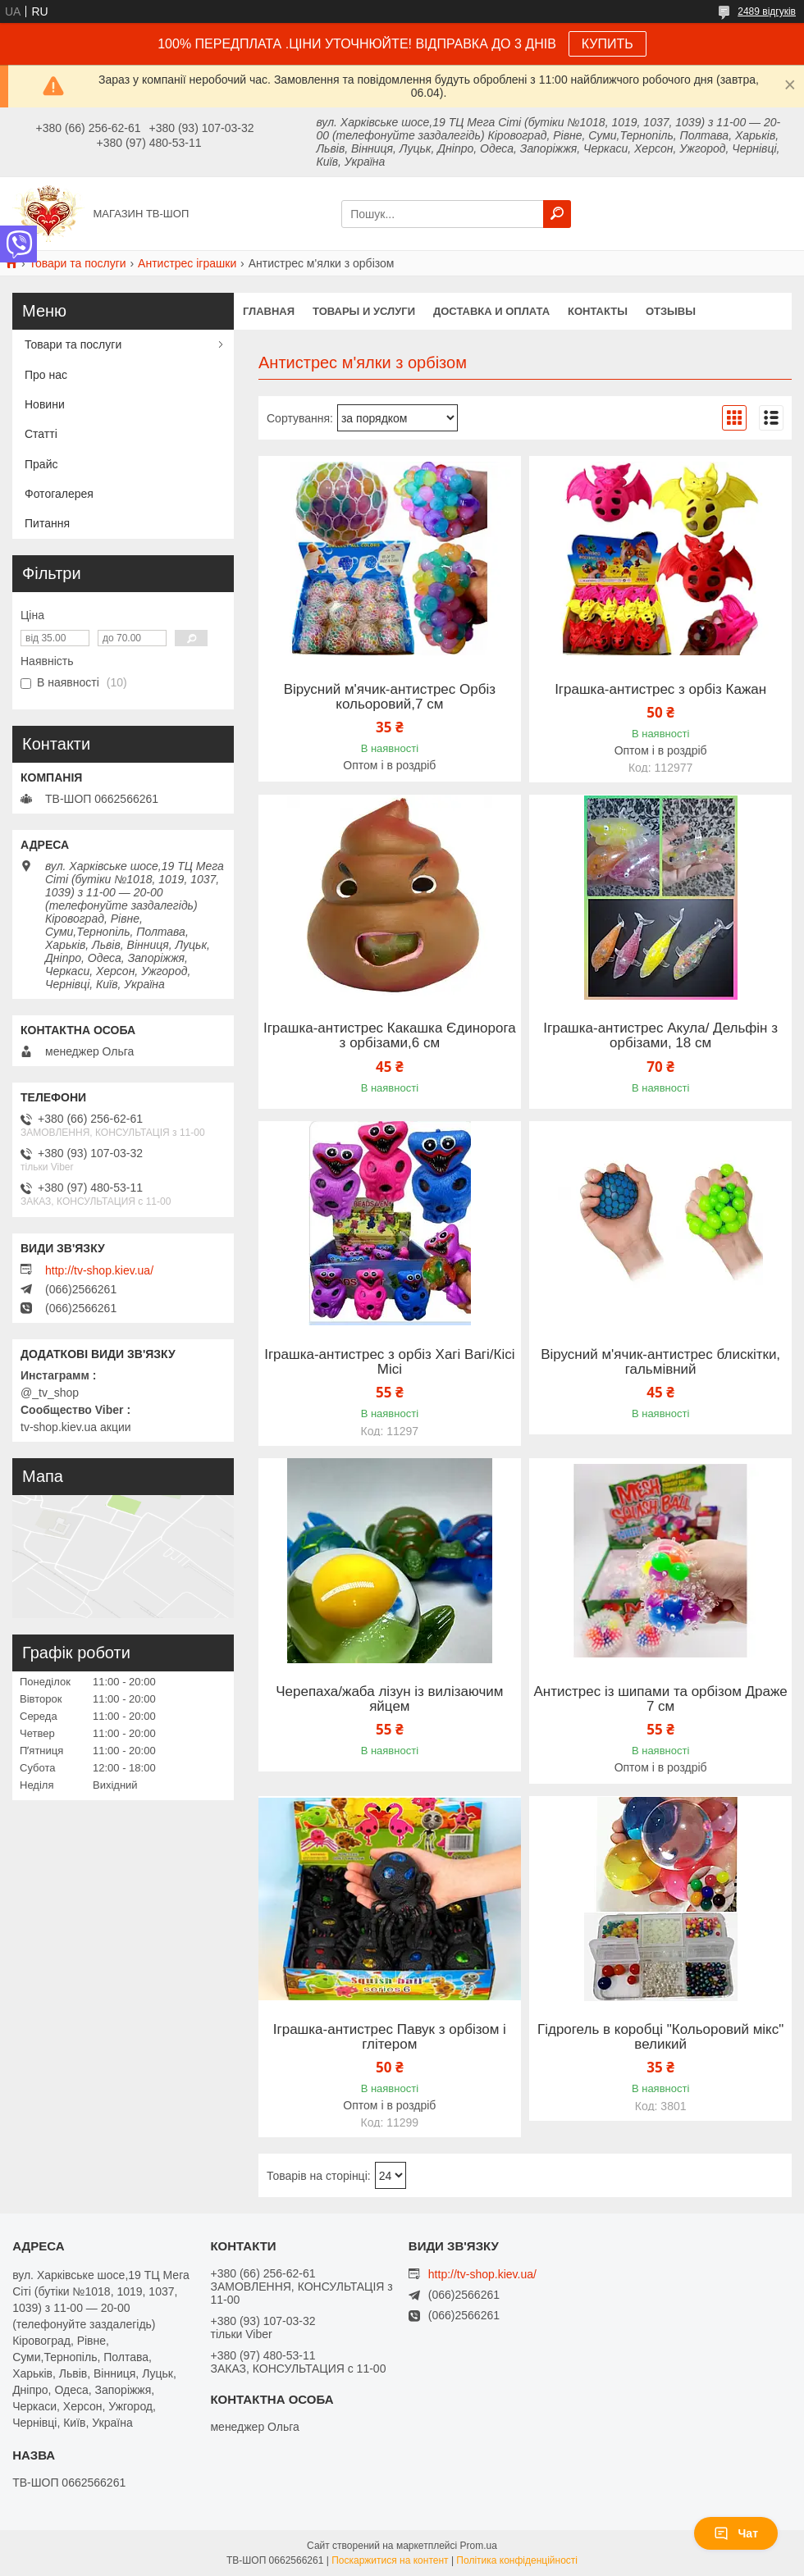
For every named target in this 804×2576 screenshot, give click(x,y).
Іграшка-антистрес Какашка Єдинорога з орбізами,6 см (389, 1036)
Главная (269, 311)
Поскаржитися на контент (389, 2560)
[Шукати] (557, 214)
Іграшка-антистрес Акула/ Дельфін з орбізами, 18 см (660, 1036)
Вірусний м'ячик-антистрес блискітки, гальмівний (660, 1362)
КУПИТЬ (607, 44)
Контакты (598, 311)
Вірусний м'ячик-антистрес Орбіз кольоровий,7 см (390, 697)
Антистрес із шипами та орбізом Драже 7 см (660, 1699)
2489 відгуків (767, 11)
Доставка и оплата (491, 311)
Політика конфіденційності (517, 2560)
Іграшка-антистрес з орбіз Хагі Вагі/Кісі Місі (389, 1362)
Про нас (46, 374)
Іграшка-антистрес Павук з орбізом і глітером (389, 2037)
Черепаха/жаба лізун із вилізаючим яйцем (389, 1699)
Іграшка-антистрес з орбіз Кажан (660, 689)
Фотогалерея (59, 493)
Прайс (41, 464)
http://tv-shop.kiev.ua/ (99, 1270)
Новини (45, 404)
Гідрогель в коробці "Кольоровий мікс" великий (660, 2037)
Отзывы (671, 311)
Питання (47, 523)
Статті (41, 433)
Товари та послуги (77, 263)
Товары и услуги (364, 311)
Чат (736, 2533)
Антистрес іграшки (187, 263)
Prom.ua (478, 2545)
